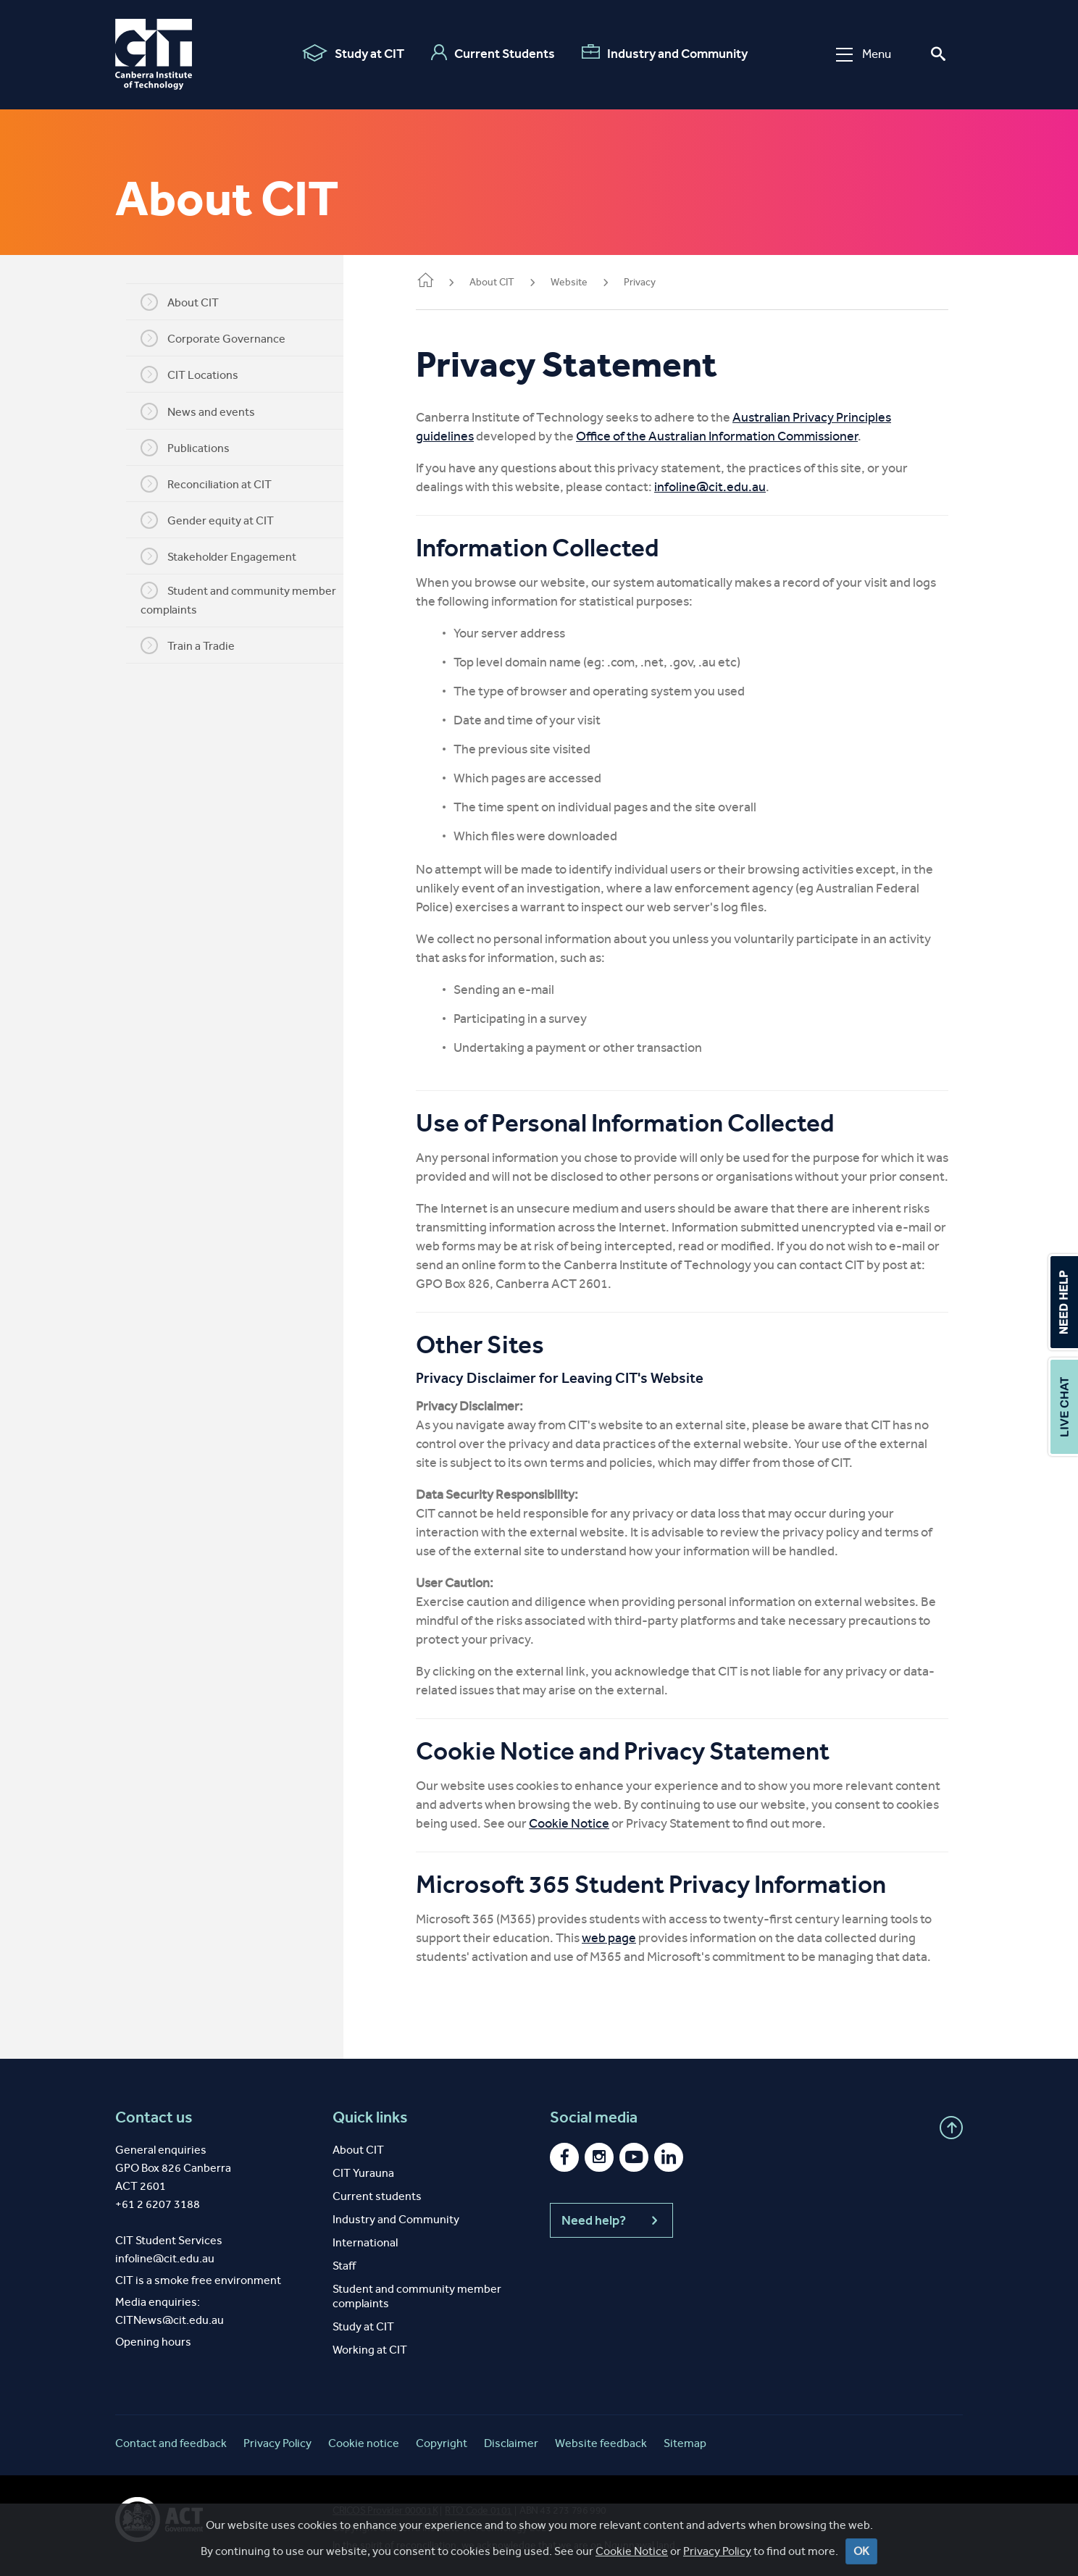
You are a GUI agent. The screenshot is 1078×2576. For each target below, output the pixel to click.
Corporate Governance (213, 338)
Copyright (441, 2443)
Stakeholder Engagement (218, 556)
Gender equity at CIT (207, 520)
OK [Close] (861, 2551)
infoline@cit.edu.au (710, 487)
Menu (863, 54)
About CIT (180, 302)
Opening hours (153, 2342)
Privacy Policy (717, 2551)
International (365, 2242)
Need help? (611, 2220)
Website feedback (601, 2443)
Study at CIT (353, 53)
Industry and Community (665, 53)
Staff (344, 2265)
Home (425, 281)
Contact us (154, 2117)
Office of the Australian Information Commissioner (717, 436)
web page (609, 1938)
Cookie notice (363, 2443)
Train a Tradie (188, 645)
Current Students (493, 53)
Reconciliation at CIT (206, 484)
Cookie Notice (569, 1823)
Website (569, 282)
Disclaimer (511, 2443)
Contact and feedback (171, 2443)
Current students (377, 2196)
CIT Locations (189, 374)
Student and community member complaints (238, 599)
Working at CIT (370, 2350)
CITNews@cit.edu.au (169, 2320)
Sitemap (685, 2443)
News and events (198, 411)
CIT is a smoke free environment (198, 2280)
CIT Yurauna (363, 2173)
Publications (185, 447)
